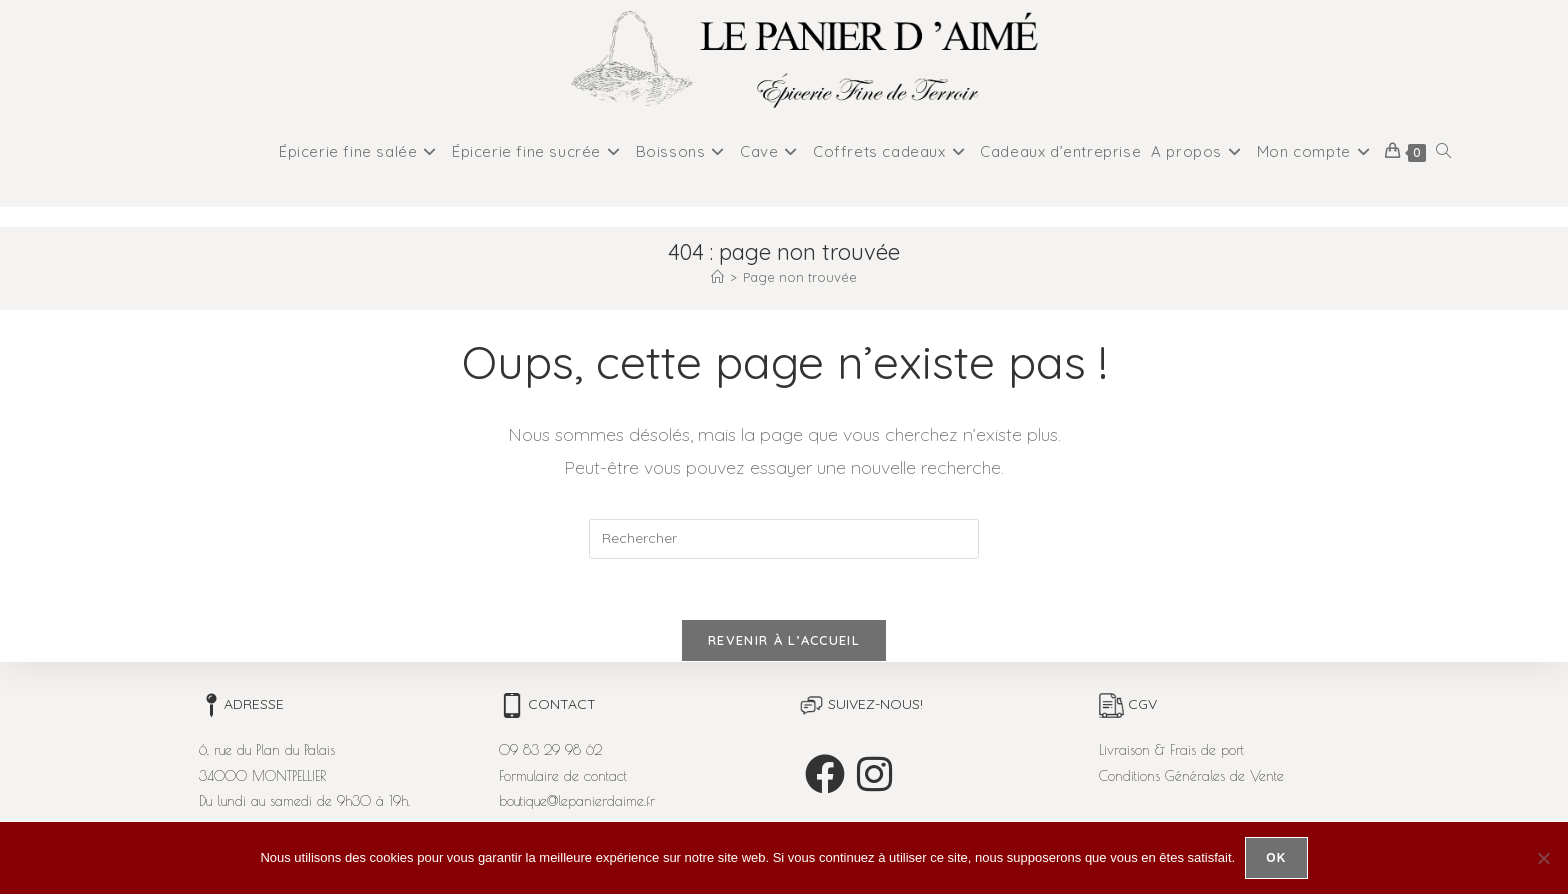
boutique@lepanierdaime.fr (577, 801)
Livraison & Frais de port (1171, 750)
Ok (1276, 858)
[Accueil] (717, 277)
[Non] (1543, 858)
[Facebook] (825, 774)
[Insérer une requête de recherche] (784, 539)
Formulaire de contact (563, 776)
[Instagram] (874, 774)
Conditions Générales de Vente (1191, 776)
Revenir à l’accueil (784, 640)
